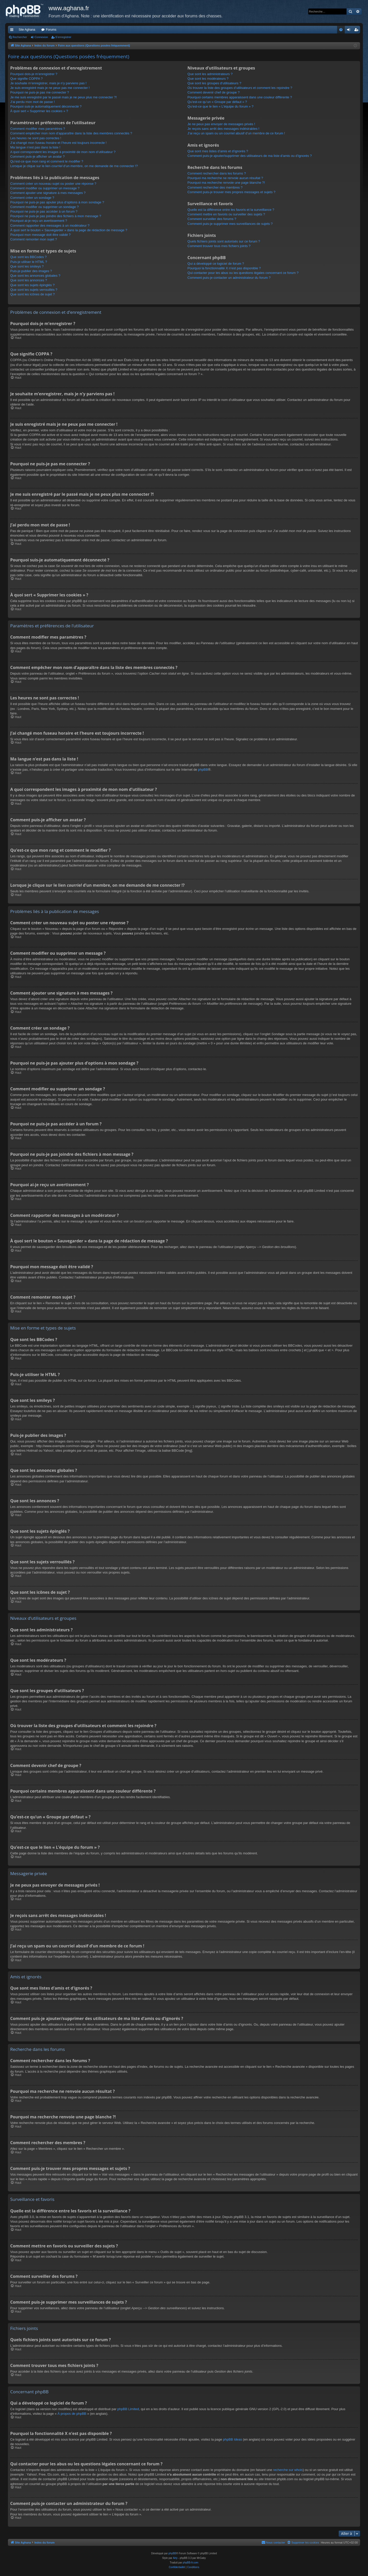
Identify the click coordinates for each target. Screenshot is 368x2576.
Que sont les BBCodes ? (28, 257)
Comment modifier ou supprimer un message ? (44, 188)
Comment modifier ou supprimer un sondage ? (44, 207)
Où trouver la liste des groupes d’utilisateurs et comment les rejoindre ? (240, 88)
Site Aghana (27, 29)
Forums (51, 29)
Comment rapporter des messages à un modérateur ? (49, 225)
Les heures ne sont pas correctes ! (35, 138)
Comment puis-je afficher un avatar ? (37, 156)
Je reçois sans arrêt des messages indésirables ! (223, 129)
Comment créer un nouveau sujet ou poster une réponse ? (53, 184)
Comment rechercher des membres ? (215, 187)
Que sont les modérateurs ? (208, 78)
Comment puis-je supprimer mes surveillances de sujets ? (230, 224)
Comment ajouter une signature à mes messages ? (48, 193)
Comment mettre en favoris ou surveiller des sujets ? (226, 214)
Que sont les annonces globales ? (35, 276)
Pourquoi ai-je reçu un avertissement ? (38, 221)
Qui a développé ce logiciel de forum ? (216, 263)
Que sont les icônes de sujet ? (32, 294)
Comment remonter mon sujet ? (33, 239)
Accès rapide (13, 30)
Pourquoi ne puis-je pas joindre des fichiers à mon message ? (55, 216)
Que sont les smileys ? (27, 266)
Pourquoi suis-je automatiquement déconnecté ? (46, 106)
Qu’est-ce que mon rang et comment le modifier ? (46, 161)
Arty (175, 2558)
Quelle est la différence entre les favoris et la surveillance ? (231, 210)
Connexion (41, 37)
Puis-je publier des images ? (31, 271)
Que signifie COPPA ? (26, 78)
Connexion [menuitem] (349, 30)
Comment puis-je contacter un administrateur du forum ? (229, 278)
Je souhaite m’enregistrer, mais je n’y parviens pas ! (48, 83)
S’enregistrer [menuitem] (357, 30)
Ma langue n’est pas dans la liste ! (35, 147)
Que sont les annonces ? (28, 280)
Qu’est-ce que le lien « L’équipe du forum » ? (221, 106)
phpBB (203, 769)
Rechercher (20, 37)
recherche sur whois (288, 2470)
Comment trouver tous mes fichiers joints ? (219, 246)
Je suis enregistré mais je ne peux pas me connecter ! (50, 88)
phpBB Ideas (232, 2439)
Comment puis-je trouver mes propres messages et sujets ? (231, 192)
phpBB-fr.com (190, 2562)
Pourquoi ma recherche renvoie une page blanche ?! (226, 182)
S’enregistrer (63, 37)
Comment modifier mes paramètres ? (37, 129)
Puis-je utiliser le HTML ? (28, 262)
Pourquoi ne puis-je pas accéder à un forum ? (43, 211)
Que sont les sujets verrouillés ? (33, 290)
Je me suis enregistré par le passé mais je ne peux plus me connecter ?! (63, 97)
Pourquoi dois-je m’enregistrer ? (33, 74)
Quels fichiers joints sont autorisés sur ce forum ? (224, 241)
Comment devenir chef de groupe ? (214, 92)
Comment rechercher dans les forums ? (217, 173)
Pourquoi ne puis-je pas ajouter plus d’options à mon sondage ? (57, 202)
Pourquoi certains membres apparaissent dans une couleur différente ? (240, 97)
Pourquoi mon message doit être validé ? (40, 235)
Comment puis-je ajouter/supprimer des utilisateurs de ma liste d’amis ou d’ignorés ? (250, 156)
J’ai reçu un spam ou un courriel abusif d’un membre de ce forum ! (236, 133)
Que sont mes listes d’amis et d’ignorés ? (218, 151)
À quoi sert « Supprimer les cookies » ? (39, 111)
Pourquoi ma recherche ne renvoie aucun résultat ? (225, 178)
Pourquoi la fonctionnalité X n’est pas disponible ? (224, 268)
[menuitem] (341, 29)
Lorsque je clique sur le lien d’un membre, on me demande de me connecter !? (74, 166)
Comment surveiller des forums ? (212, 219)
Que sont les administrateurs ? (210, 74)
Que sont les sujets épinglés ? (32, 285)
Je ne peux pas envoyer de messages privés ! (221, 124)
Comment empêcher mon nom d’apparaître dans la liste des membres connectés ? (71, 133)
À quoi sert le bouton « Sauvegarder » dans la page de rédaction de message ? (68, 230)
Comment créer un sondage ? (32, 198)
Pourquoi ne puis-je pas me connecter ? (39, 92)
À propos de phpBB (71, 2414)
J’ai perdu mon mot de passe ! (32, 102)
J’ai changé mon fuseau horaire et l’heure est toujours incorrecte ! (58, 143)
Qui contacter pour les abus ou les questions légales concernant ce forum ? (243, 273)
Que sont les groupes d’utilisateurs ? (214, 83)
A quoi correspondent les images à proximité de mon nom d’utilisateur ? (63, 152)
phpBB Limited (128, 2409)
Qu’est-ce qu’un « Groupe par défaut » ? (217, 102)
